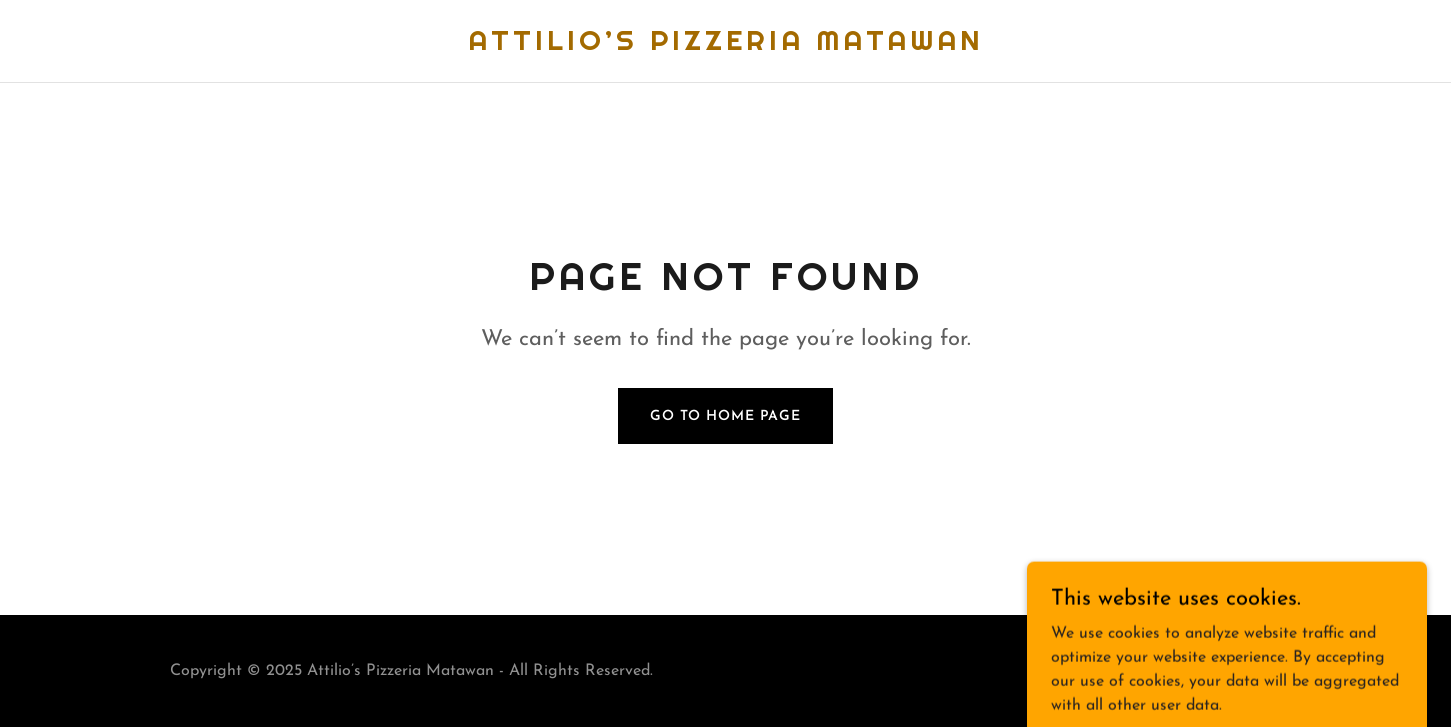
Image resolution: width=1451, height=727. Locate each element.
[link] (726, 46)
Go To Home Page (725, 416)
